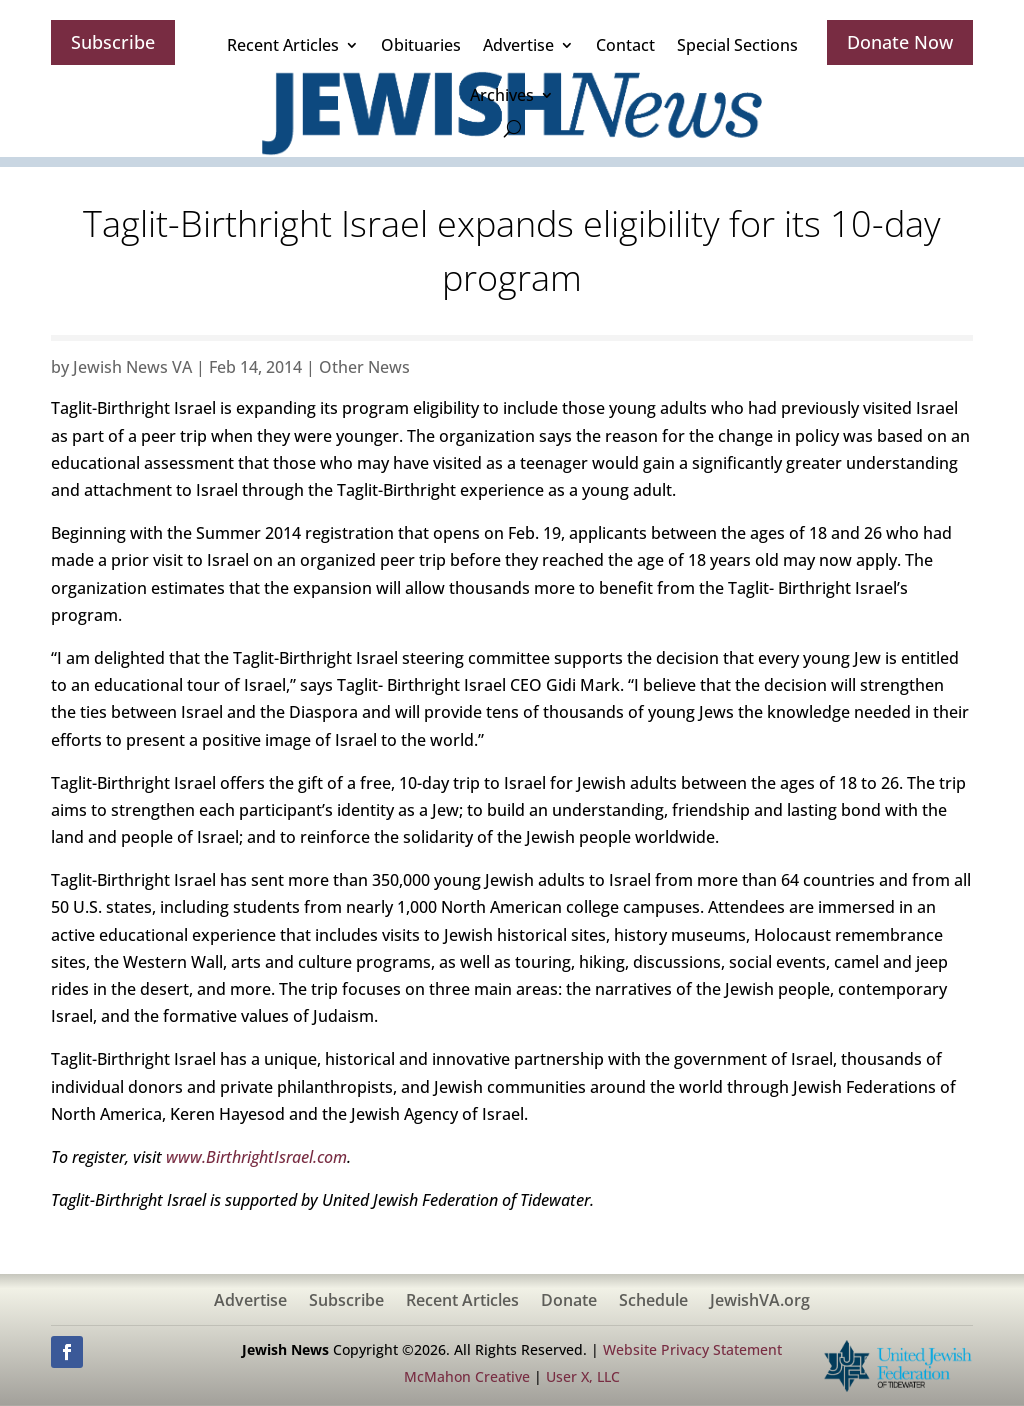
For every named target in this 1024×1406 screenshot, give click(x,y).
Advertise (518, 45)
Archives (502, 95)
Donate (569, 1302)
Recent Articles (283, 45)
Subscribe (113, 42)
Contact (625, 45)
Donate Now (900, 42)
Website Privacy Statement (692, 1349)
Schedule (653, 1302)
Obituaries (421, 45)
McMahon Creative (467, 1376)
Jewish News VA (132, 367)
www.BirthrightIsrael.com (256, 1157)
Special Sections (737, 45)
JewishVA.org (760, 1302)
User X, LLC (583, 1376)
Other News (364, 367)
